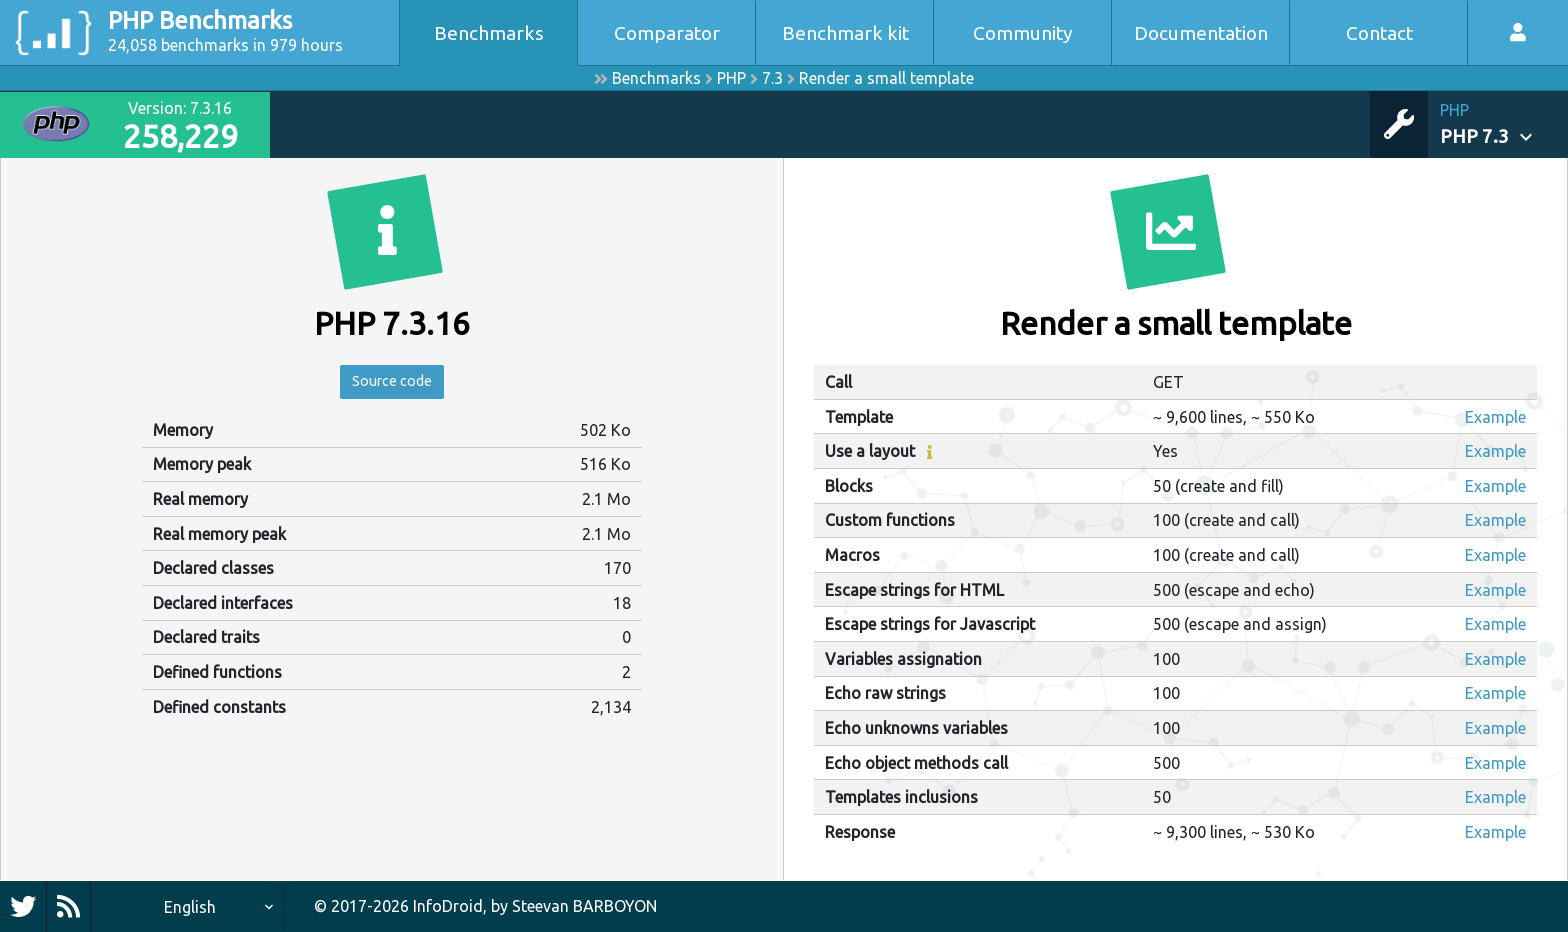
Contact (1379, 33)
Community (1023, 33)
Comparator (667, 33)
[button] (1504, 124)
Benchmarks (489, 33)
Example (1495, 417)
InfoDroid (448, 906)
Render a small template (886, 78)
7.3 (772, 78)
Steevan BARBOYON (584, 906)
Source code (392, 384)
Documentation (1201, 33)
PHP (731, 78)
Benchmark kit (845, 33)
